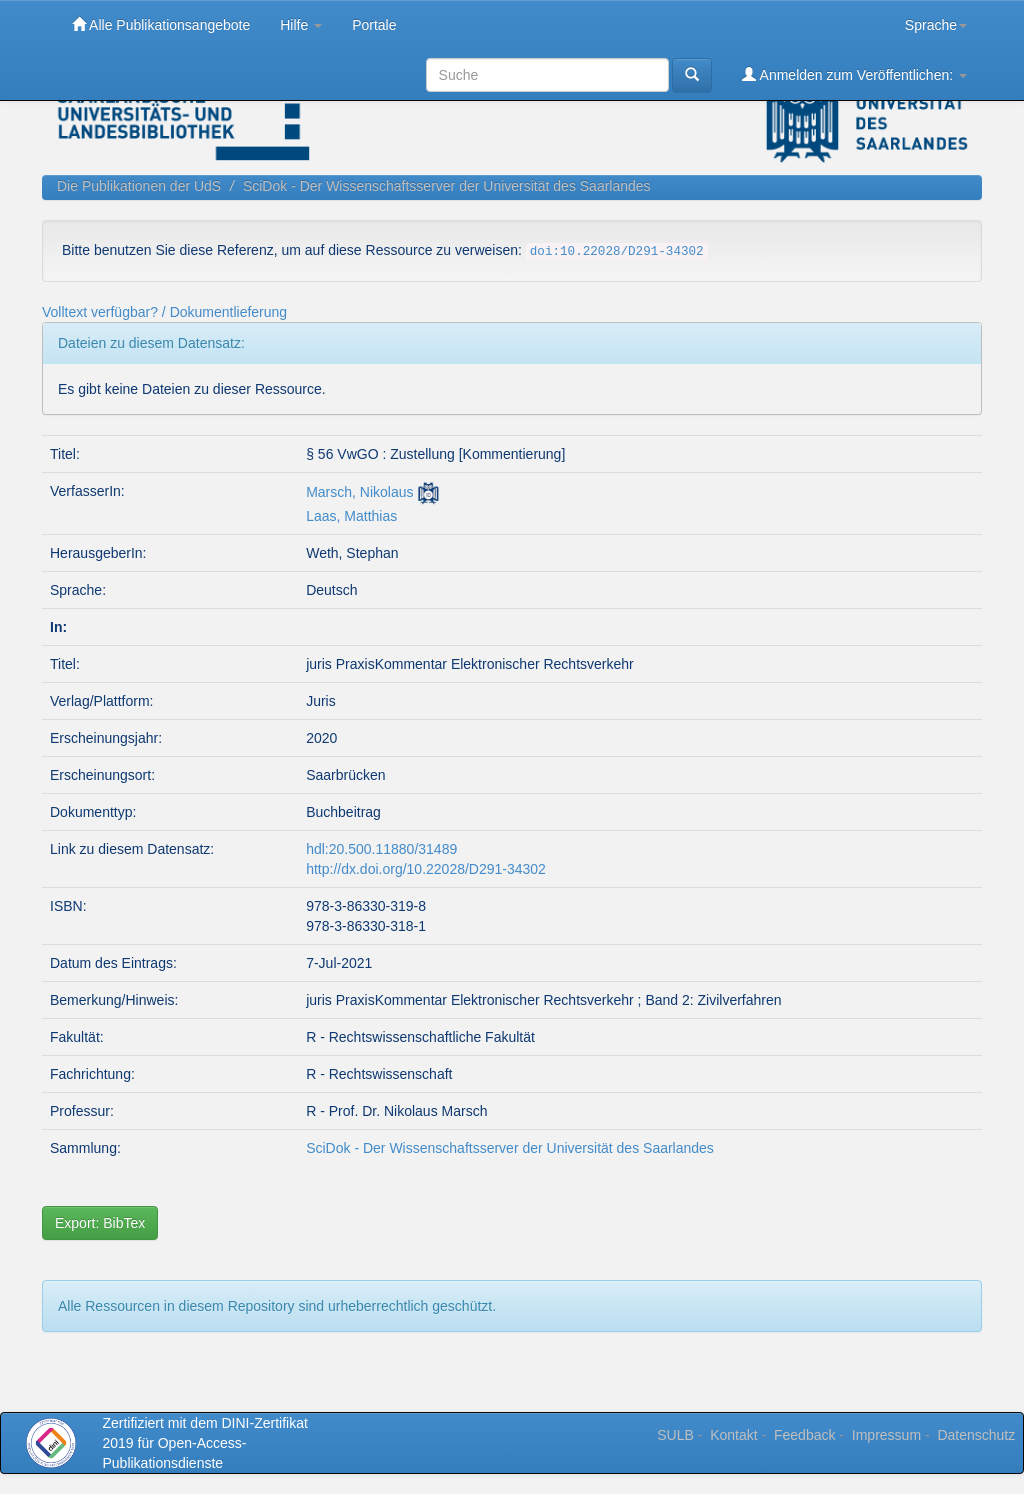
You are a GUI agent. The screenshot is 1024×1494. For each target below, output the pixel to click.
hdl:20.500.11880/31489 (381, 849)
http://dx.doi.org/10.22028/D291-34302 (426, 869)
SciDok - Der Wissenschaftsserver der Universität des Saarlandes (447, 186)
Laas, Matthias (351, 516)
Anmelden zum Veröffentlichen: (854, 74)
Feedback (804, 1435)
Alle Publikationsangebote (161, 24)
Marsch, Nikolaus (359, 492)
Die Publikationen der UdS (139, 186)
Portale (374, 25)
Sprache (936, 25)
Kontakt (733, 1435)
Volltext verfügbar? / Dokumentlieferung (164, 312)
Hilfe (301, 25)
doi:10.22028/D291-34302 (617, 252)
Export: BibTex (100, 1223)
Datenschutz (976, 1435)
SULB (675, 1435)
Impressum (886, 1435)
